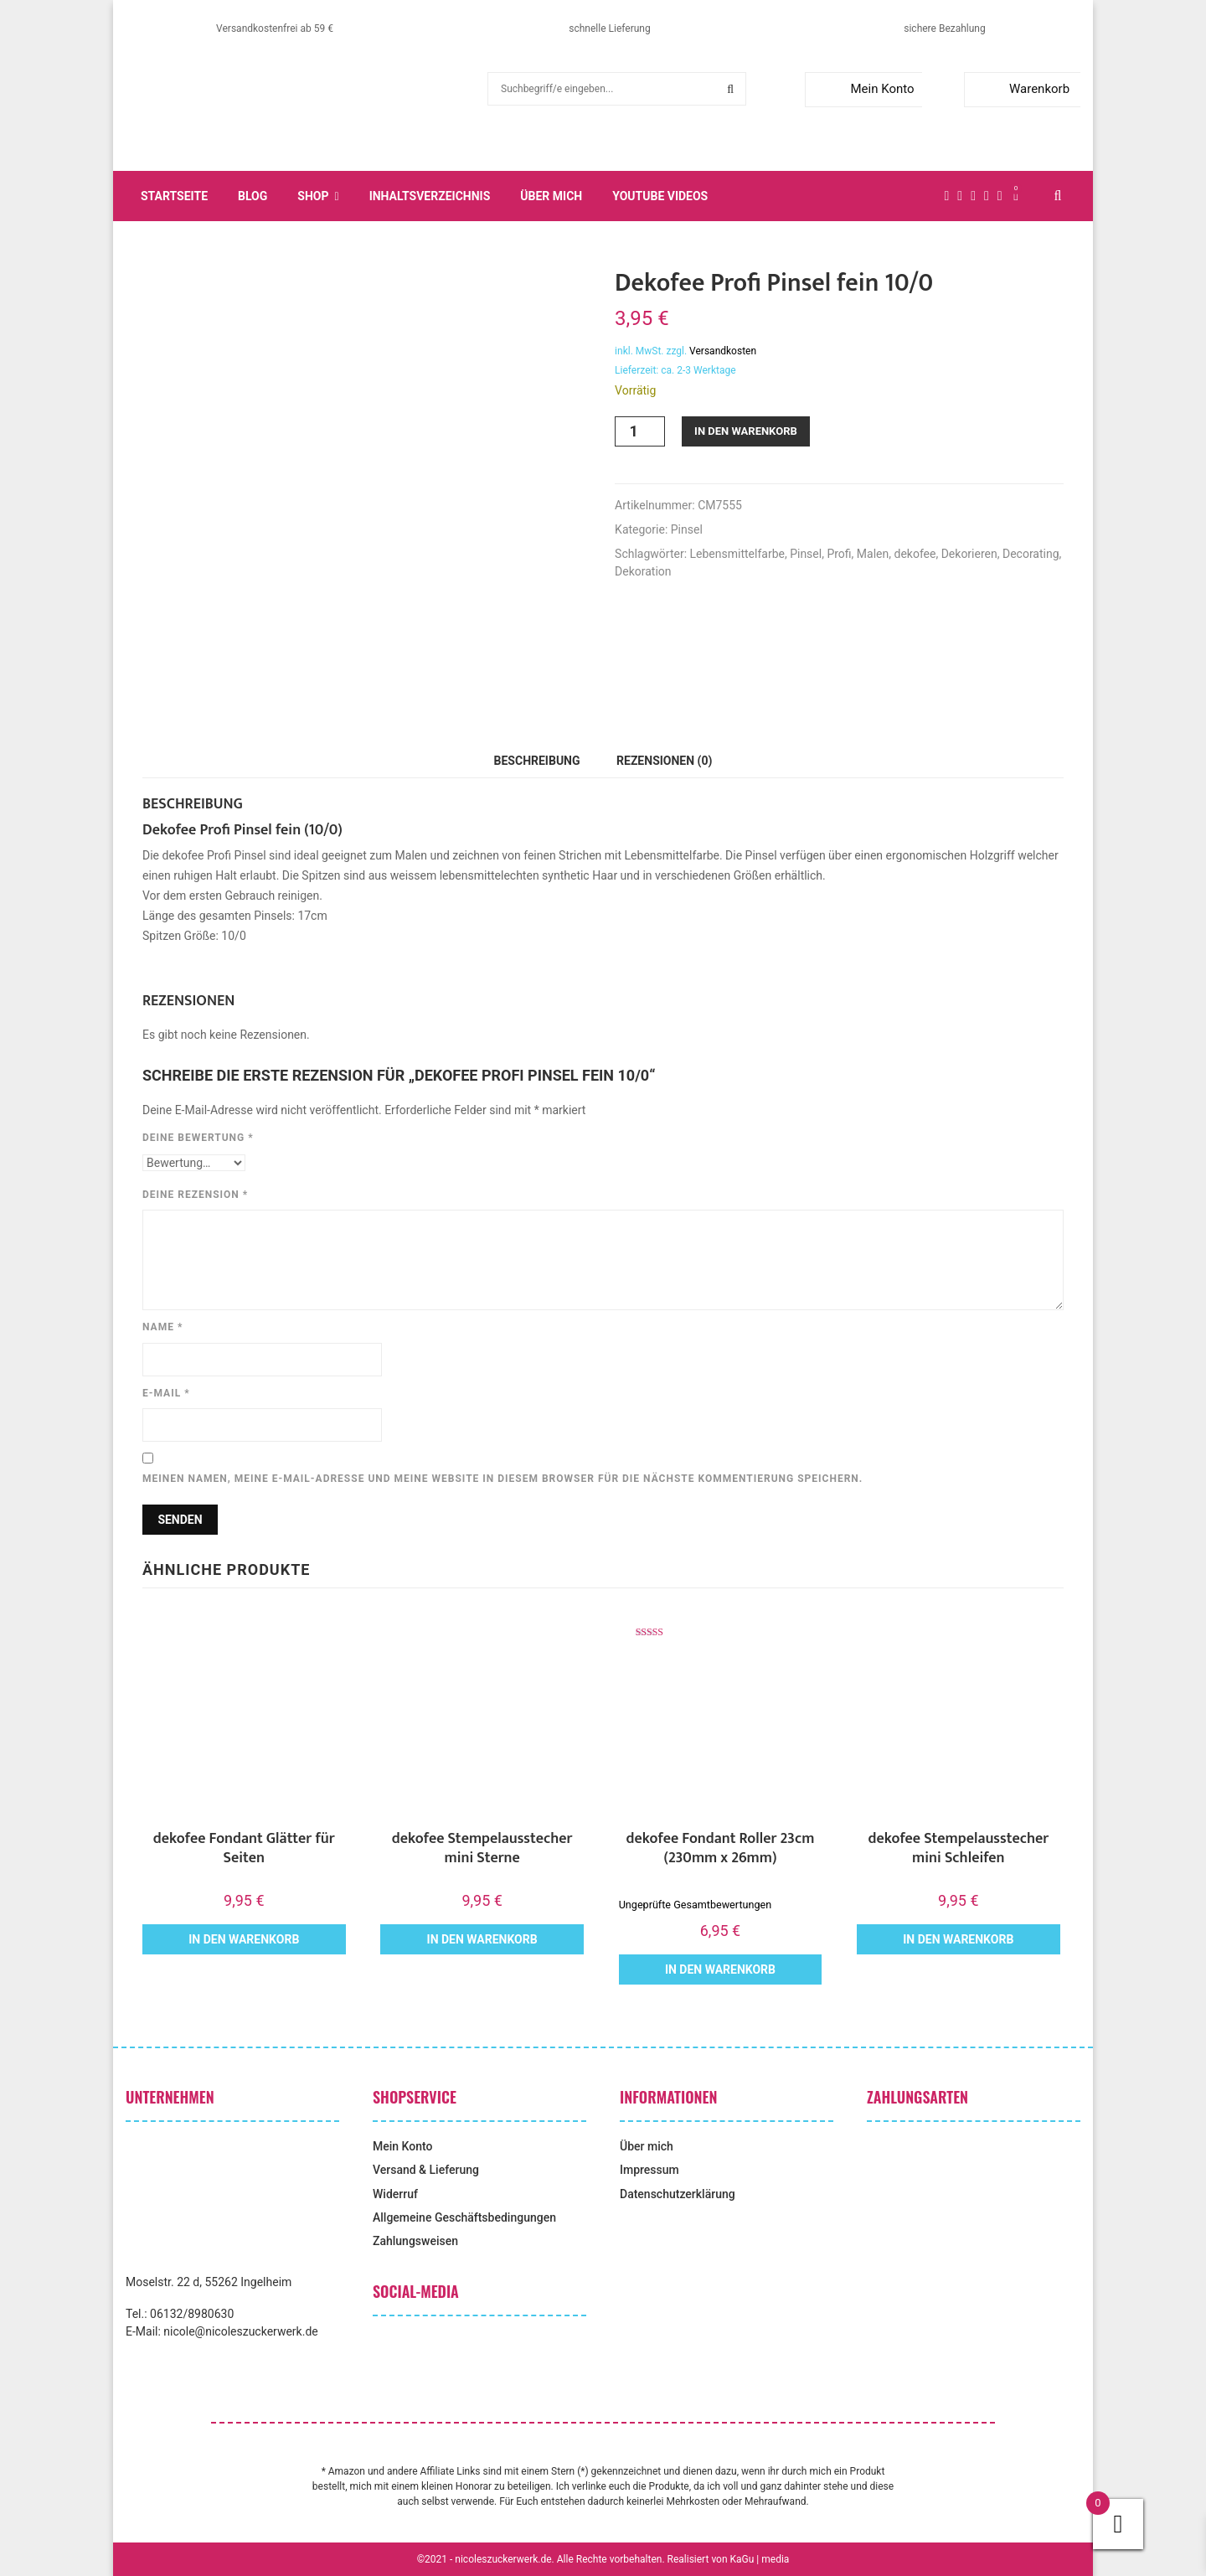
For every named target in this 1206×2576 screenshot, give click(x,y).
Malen (873, 553)
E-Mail (166, 1393)
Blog (252, 196)
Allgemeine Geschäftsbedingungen (464, 2217)
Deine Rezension (195, 1194)
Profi (839, 553)
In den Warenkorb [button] (243, 1939)
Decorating (1030, 553)
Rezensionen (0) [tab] (664, 760)
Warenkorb (1020, 89)
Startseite (174, 196)
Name (162, 1327)
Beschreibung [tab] (537, 760)
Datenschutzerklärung (677, 2194)
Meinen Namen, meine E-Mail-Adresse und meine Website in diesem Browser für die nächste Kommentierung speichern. (502, 1478)
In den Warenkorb (745, 431)
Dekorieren (969, 553)
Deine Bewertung (198, 1137)
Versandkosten (722, 351)
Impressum (649, 2169)
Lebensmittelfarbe (737, 553)
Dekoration (643, 571)
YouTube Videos (660, 196)
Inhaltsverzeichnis (430, 196)
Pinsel (687, 529)
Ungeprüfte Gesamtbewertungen (695, 1904)
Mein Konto (863, 89)
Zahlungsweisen (415, 2241)
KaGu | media (760, 2559)
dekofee (914, 553)
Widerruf (395, 2194)
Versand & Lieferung (426, 2169)
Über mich (551, 196)
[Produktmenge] (640, 431)
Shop (312, 196)
